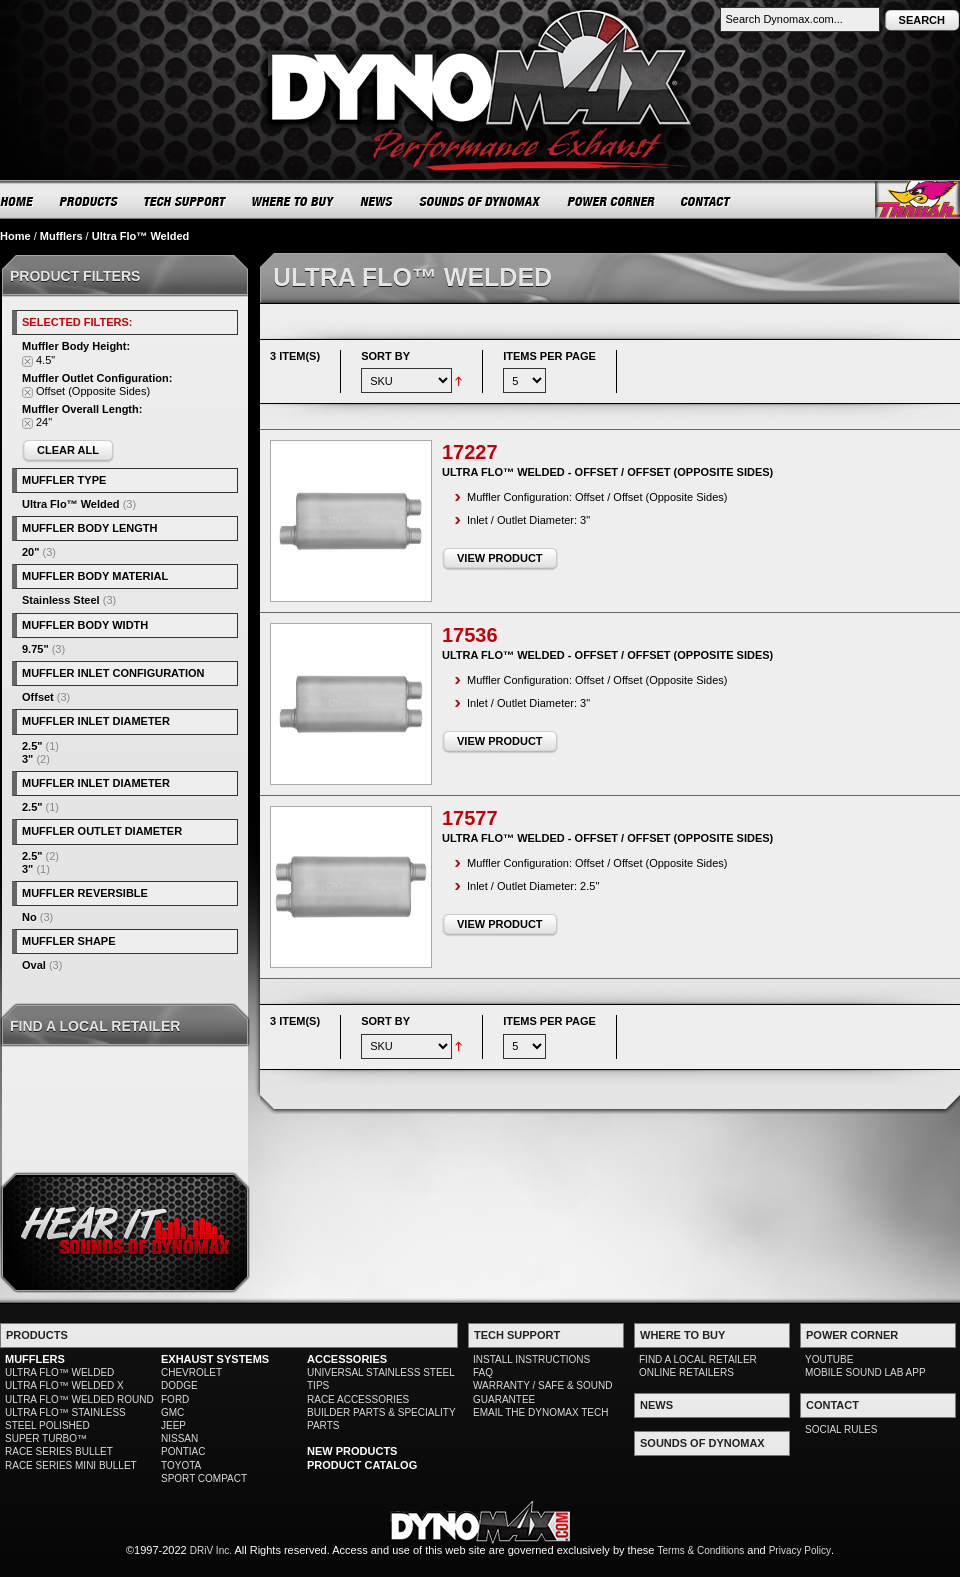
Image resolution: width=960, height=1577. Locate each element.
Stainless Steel (61, 600)
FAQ (483, 1372)
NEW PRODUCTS (352, 1451)
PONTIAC (183, 1451)
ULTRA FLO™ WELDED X (64, 1385)
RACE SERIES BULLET (59, 1451)
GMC (172, 1412)
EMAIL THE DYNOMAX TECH (540, 1412)
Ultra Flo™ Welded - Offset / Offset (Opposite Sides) (607, 472)
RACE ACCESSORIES (358, 1399)
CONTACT (706, 201)
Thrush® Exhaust (917, 199)
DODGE (179, 1385)
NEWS (377, 201)
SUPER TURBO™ (46, 1438)
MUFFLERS (35, 1359)
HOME (17, 201)
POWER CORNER (611, 201)
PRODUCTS (89, 201)
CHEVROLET (191, 1372)
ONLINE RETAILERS (686, 1372)
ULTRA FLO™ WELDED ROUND (79, 1399)
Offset (38, 697)
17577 (470, 818)
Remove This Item (27, 361)
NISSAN (179, 1438)
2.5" (32, 746)
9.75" (35, 649)
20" (30, 552)
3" (27, 759)
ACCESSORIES (347, 1359)
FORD (175, 1399)
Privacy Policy (800, 1550)
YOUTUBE (829, 1359)
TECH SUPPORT (185, 201)
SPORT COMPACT (204, 1478)
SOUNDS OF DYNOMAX (480, 201)
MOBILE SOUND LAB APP (865, 1372)
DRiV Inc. (211, 1550)
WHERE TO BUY (293, 201)
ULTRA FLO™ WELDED (59, 1372)
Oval (34, 965)
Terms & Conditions (701, 1550)
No (29, 917)
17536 (470, 635)
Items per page (549, 356)
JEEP (173, 1425)
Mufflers (61, 236)
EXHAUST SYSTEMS (215, 1359)
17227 (470, 452)
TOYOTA (181, 1465)
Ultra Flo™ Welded (71, 504)
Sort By (385, 356)
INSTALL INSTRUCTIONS (531, 1359)
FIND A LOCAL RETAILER (698, 1359)
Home (15, 236)
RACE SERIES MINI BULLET (71, 1465)
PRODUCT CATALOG (362, 1465)
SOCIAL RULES (841, 1429)
